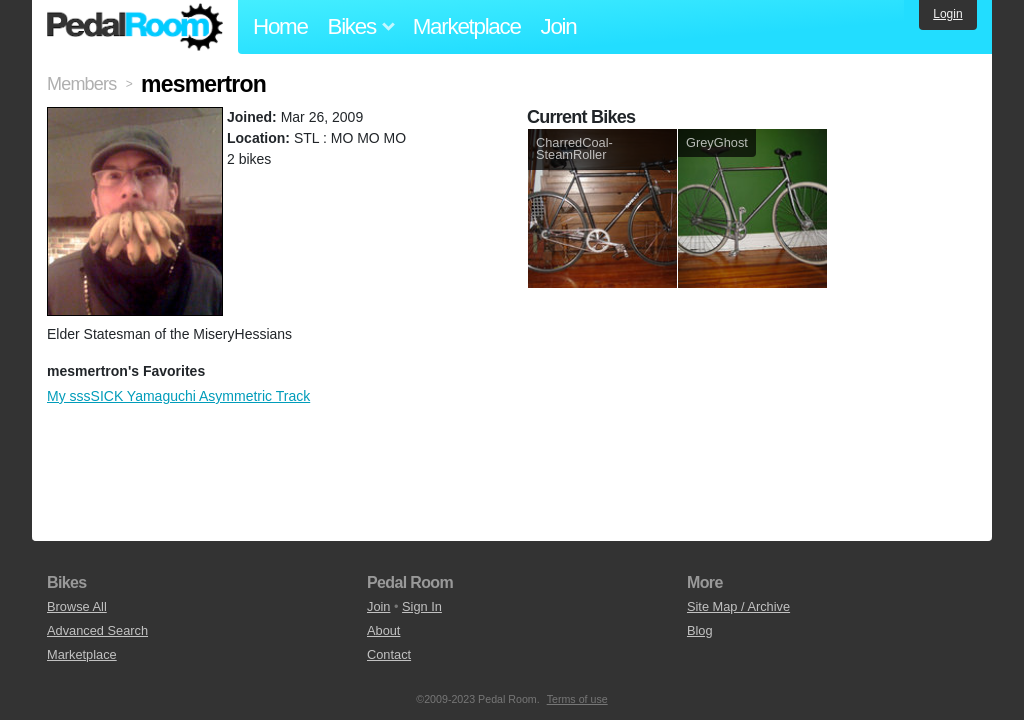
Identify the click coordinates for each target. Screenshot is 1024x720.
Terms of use (577, 699)
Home (280, 26)
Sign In (422, 606)
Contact (389, 654)
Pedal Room (135, 27)
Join (559, 26)
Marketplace (467, 26)
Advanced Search (97, 630)
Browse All (77, 606)
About (383, 630)
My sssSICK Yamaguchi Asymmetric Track (178, 396)
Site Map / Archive (738, 606)
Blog (700, 630)
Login (947, 14)
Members (81, 84)
